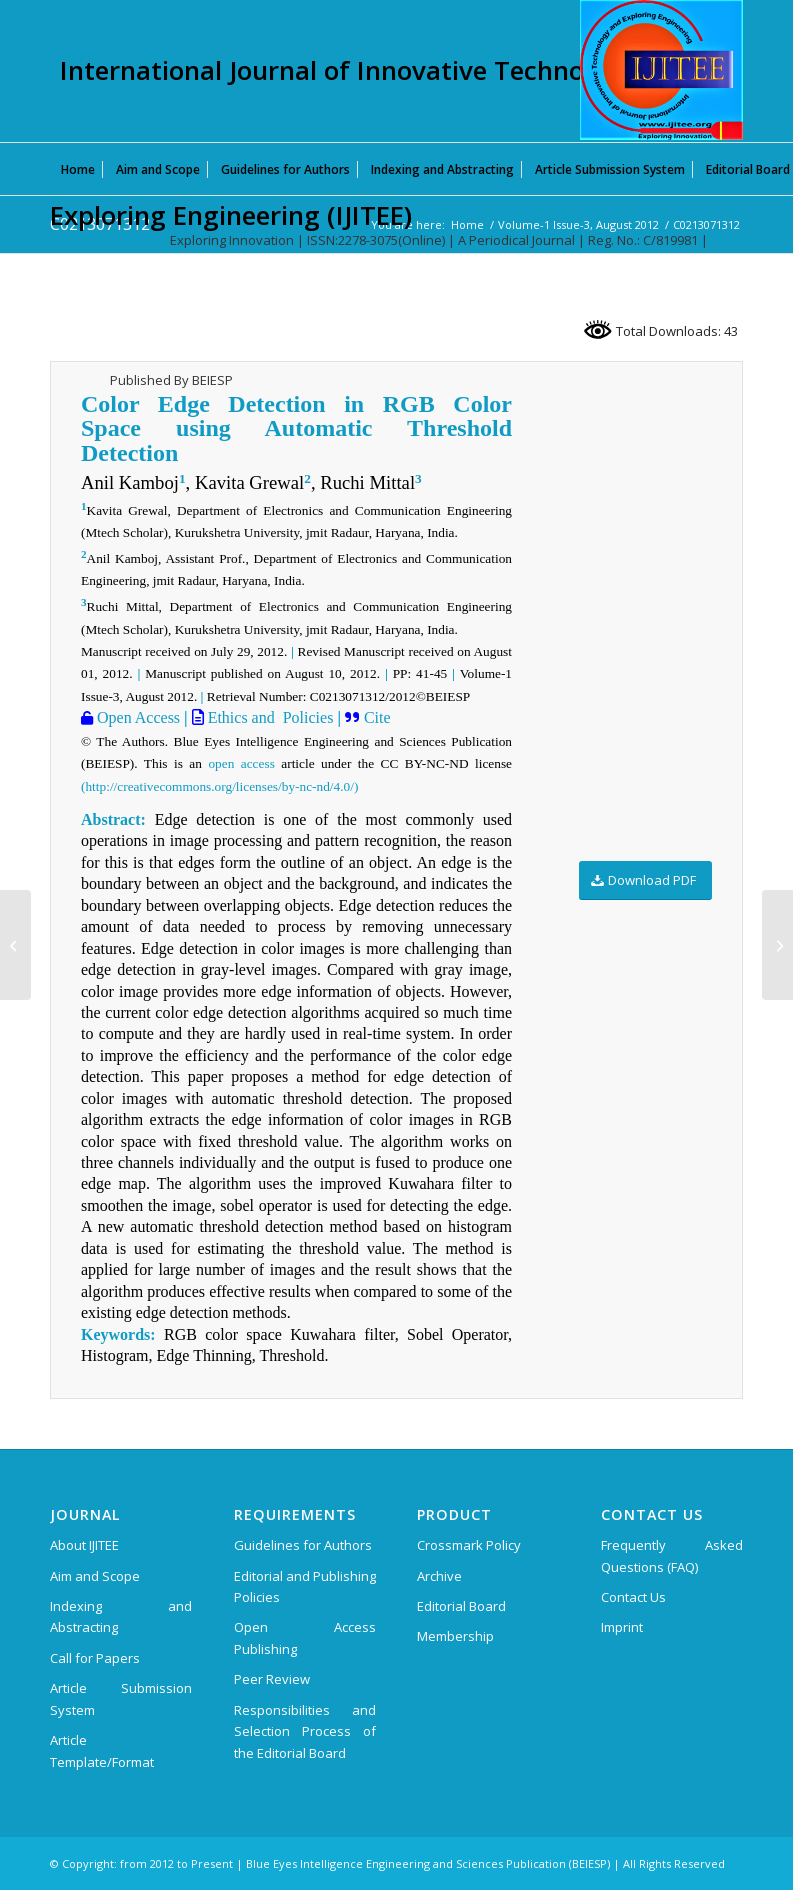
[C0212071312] (15, 945)
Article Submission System (121, 1698)
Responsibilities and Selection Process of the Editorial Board (305, 1731)
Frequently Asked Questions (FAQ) (672, 1555)
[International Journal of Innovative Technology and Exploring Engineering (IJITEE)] (661, 70)
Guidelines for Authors (303, 1545)
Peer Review (272, 1679)
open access (241, 763)
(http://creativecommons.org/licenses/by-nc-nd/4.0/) (219, 786)
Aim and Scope (95, 1576)
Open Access (136, 717)
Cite (377, 717)
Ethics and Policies (269, 717)
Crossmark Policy (469, 1545)
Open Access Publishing (305, 1637)
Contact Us (633, 1597)
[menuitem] (78, 169)
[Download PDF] (645, 880)
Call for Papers (95, 1658)
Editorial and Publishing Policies (305, 1586)
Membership (455, 1636)
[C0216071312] (777, 945)
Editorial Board (461, 1606)
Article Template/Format (102, 1750)
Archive (439, 1576)
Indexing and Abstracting (121, 1616)
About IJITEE (84, 1545)
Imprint (622, 1627)
